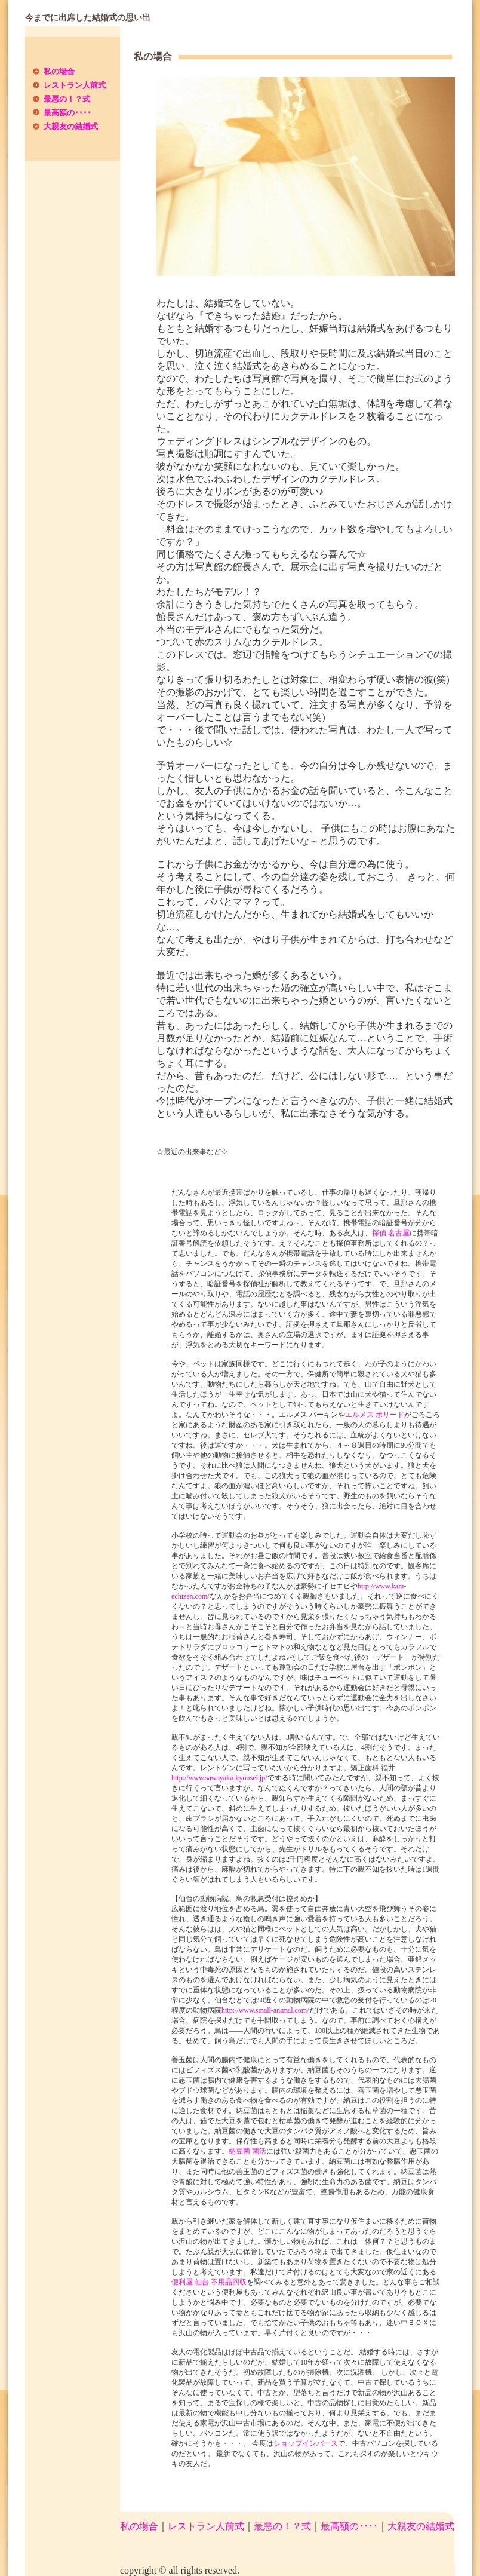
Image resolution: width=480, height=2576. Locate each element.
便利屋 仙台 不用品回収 (209, 2282)
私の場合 (59, 71)
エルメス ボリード (374, 1414)
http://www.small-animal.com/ (265, 2010)
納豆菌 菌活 (247, 2151)
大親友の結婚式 (71, 126)
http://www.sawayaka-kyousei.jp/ (219, 1778)
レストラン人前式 (75, 85)
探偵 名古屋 (391, 1233)
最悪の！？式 (67, 98)
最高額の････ (67, 112)
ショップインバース (305, 2443)
